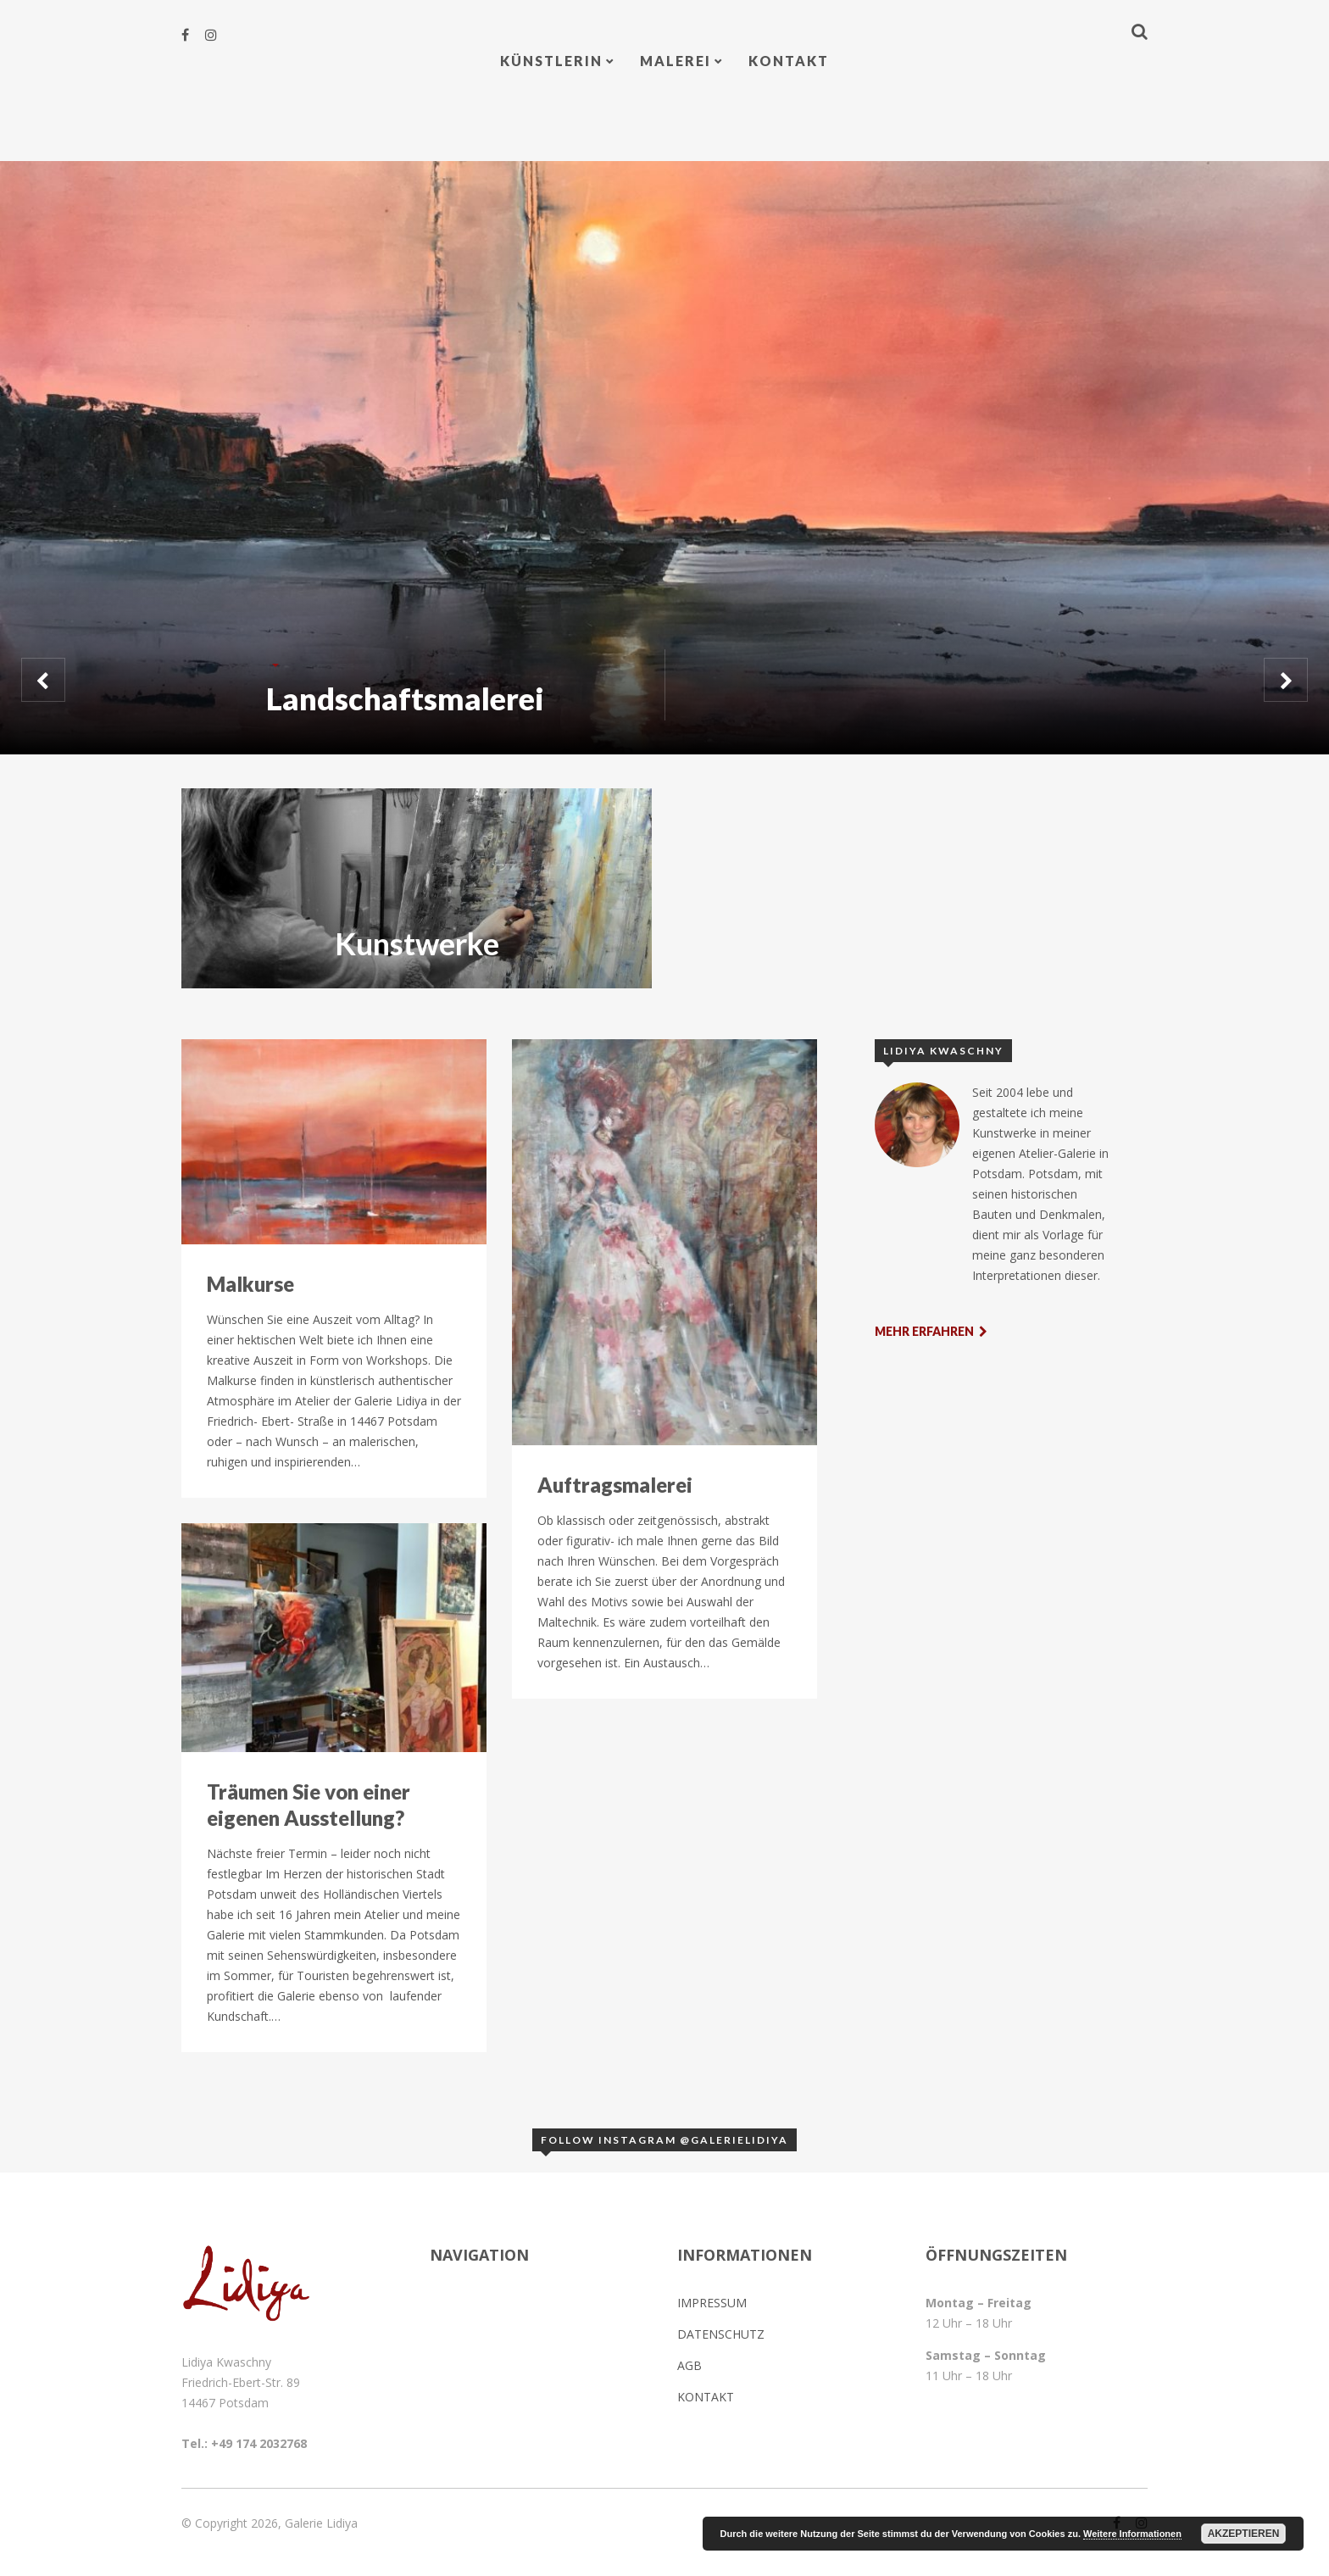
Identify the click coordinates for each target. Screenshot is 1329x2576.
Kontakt (788, 61)
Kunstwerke (417, 943)
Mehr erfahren (931, 1331)
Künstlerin (551, 61)
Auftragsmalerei (614, 1484)
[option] (664, 457)
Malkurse (250, 1283)
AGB (689, 2365)
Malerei (675, 61)
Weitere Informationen (1132, 2534)
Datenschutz (721, 2334)
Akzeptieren (1244, 2534)
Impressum (712, 2303)
